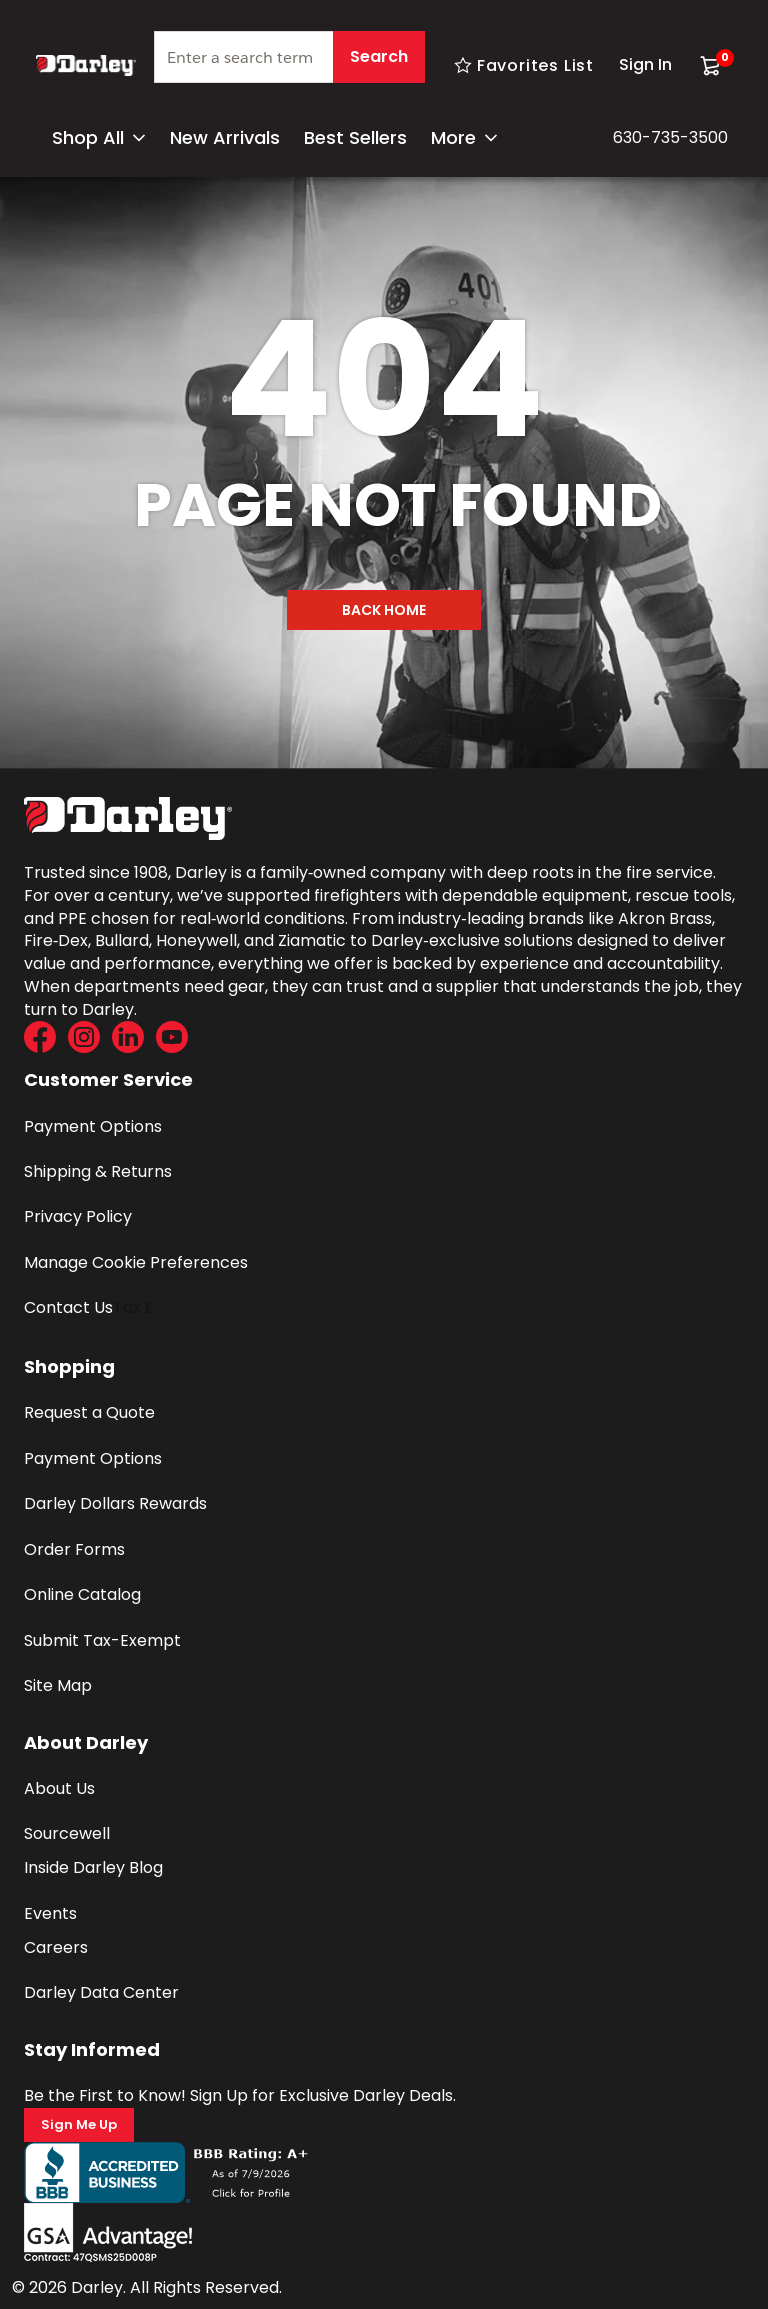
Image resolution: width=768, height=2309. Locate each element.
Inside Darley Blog (93, 1867)
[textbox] (289, 57)
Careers (56, 1947)
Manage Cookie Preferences (136, 1262)
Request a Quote (89, 1412)
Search (379, 56)
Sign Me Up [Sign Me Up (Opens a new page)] (79, 2124)
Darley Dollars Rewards (115, 1503)
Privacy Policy (78, 1216)
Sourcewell (67, 1833)
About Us (59, 1788)
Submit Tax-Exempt (102, 1640)
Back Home (384, 610)
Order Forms (74, 1549)
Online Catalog (82, 1594)
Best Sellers (355, 137)
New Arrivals (225, 137)
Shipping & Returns (98, 1171)
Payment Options (93, 1126)
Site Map (58, 1685)
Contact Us (68, 1307)
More (464, 137)
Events (50, 1913)
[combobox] (289, 65)
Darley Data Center (101, 1992)
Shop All (99, 137)
